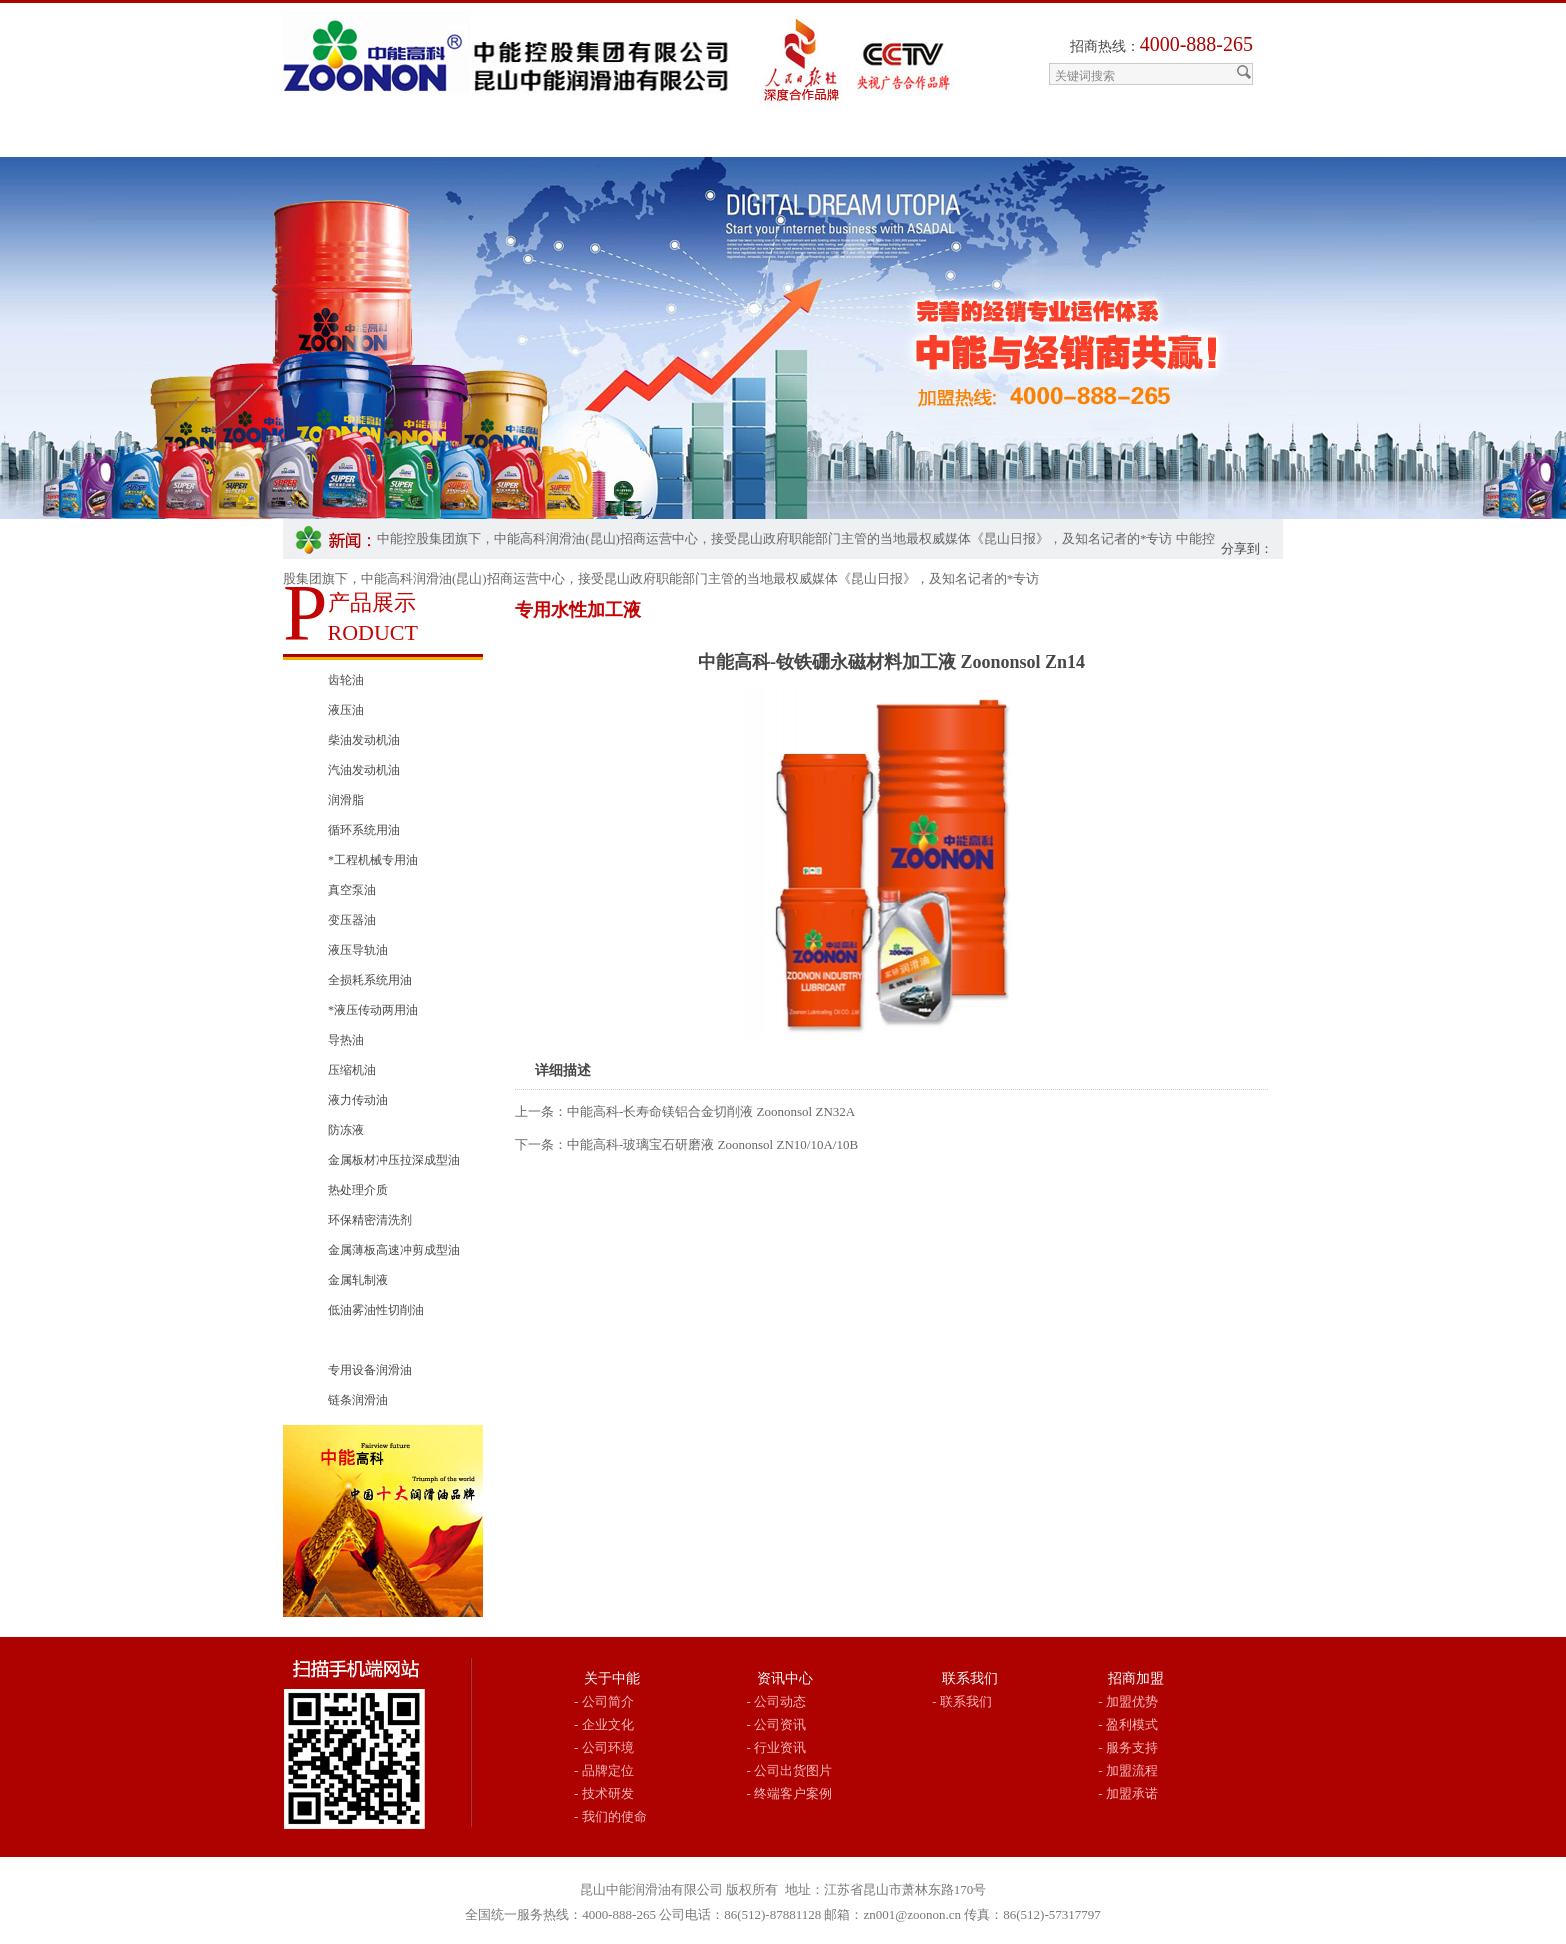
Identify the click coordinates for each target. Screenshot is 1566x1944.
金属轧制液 (358, 1280)
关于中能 (457, 137)
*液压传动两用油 (373, 1010)
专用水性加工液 (370, 1340)
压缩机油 (352, 1070)
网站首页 (341, 137)
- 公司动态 (777, 1701)
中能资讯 (689, 137)
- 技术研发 (604, 1793)
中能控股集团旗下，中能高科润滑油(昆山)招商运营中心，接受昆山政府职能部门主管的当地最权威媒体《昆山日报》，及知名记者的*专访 (774, 538)
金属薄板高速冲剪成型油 (394, 1250)
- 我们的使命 (610, 1816)
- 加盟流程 (1128, 1770)
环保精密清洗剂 (370, 1220)
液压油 (346, 710)
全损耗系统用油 (370, 980)
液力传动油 (358, 1100)
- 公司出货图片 (790, 1770)
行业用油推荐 (935, 137)
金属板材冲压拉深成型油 (394, 1160)
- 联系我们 (962, 1701)
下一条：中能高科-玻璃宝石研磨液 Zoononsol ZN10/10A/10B (686, 1144)
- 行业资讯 (777, 1747)
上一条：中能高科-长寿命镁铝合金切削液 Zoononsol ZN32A (685, 1111)
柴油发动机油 (364, 740)
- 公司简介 (604, 1701)
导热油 (346, 1040)
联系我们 (1065, 137)
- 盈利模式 (1128, 1724)
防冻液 (346, 1130)
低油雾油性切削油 (376, 1310)
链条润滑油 (358, 1400)
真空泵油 (352, 890)
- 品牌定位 (604, 1770)
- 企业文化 (604, 1724)
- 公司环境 (604, 1747)
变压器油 (352, 920)
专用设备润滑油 (370, 1370)
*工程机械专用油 (373, 860)
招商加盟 (805, 137)
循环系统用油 (364, 830)
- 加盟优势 (1128, 1701)
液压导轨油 (358, 950)
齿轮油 (346, 680)
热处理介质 (358, 1190)
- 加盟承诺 (1128, 1793)
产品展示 (573, 137)
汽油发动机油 (364, 770)
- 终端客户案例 (790, 1793)
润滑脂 (346, 800)
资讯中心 (785, 1678)
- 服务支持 (1128, 1747)
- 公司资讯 (777, 1724)
